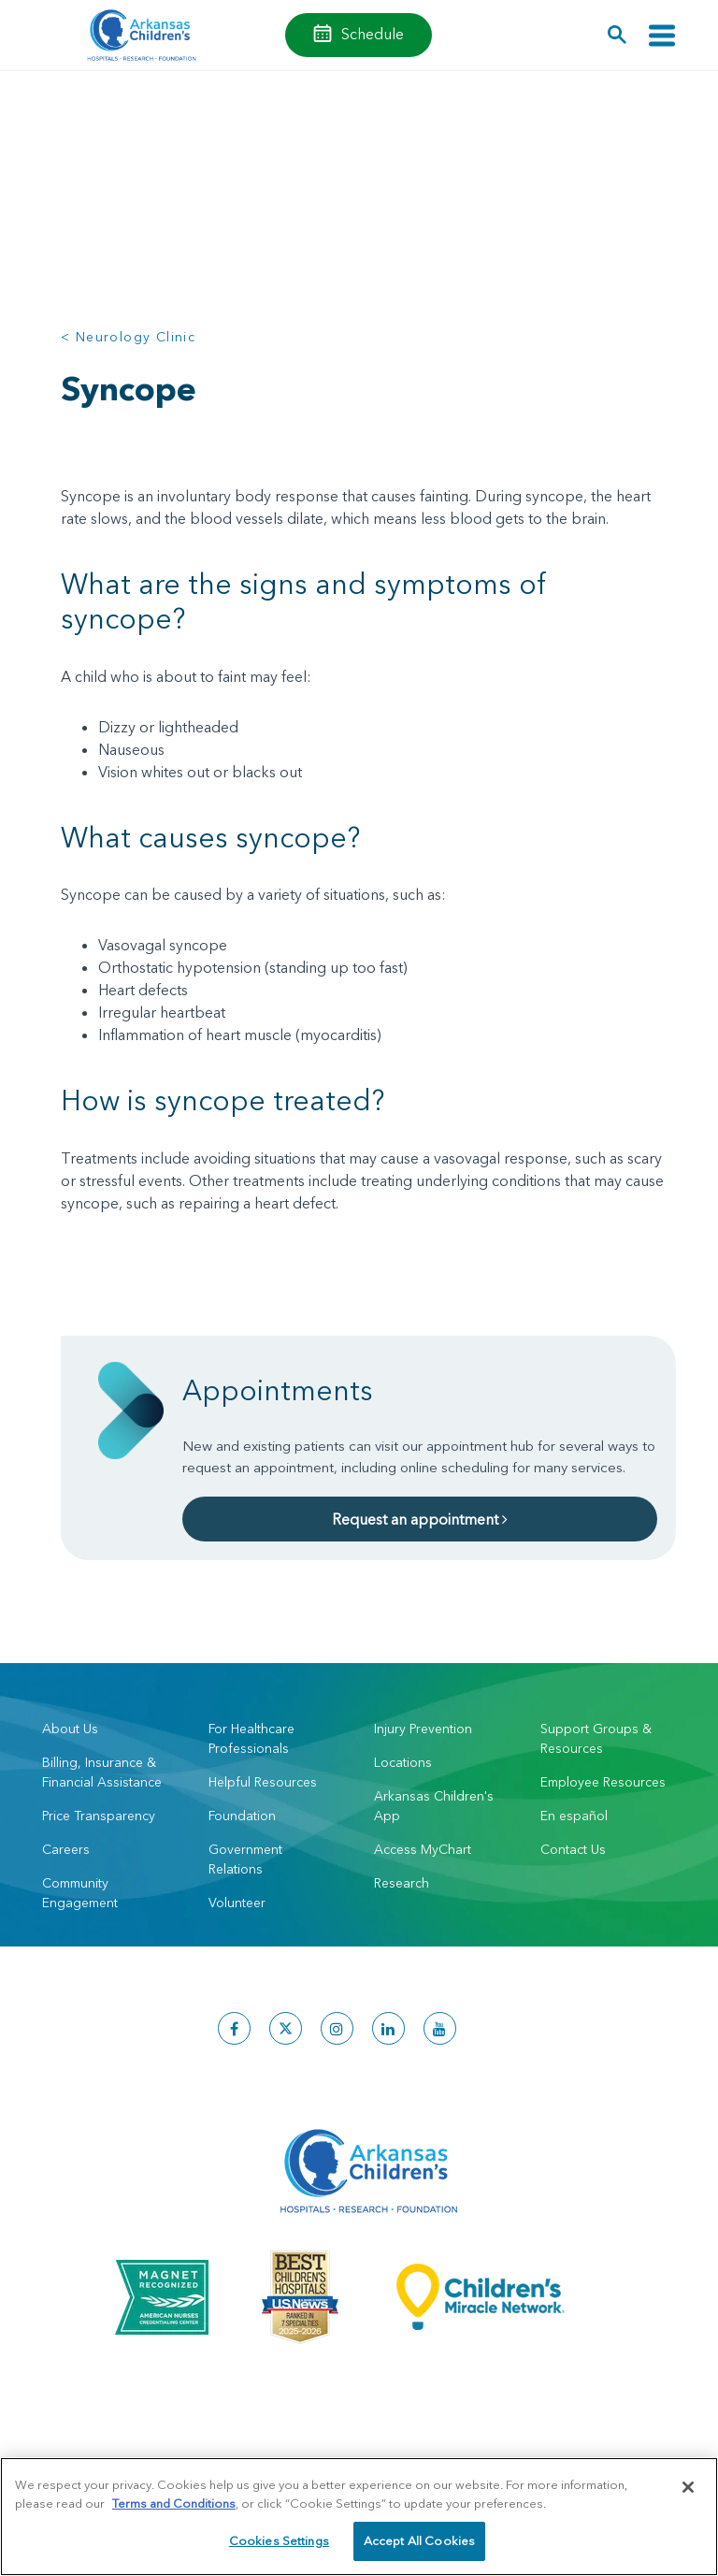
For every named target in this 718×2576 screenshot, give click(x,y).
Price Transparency (98, 1815)
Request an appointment (420, 1519)
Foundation (242, 1815)
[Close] (688, 2487)
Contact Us (573, 1849)
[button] (617, 35)
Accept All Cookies (419, 2540)
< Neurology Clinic (128, 336)
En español (574, 1815)
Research (401, 1882)
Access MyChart (422, 1849)
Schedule (372, 33)
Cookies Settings (279, 2540)
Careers (66, 1849)
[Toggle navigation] (662, 35)
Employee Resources (603, 1781)
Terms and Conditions (174, 2503)
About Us (70, 1728)
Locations (403, 1762)
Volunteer (237, 1902)
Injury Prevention (423, 1728)
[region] (359, 2516)
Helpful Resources (262, 1781)
